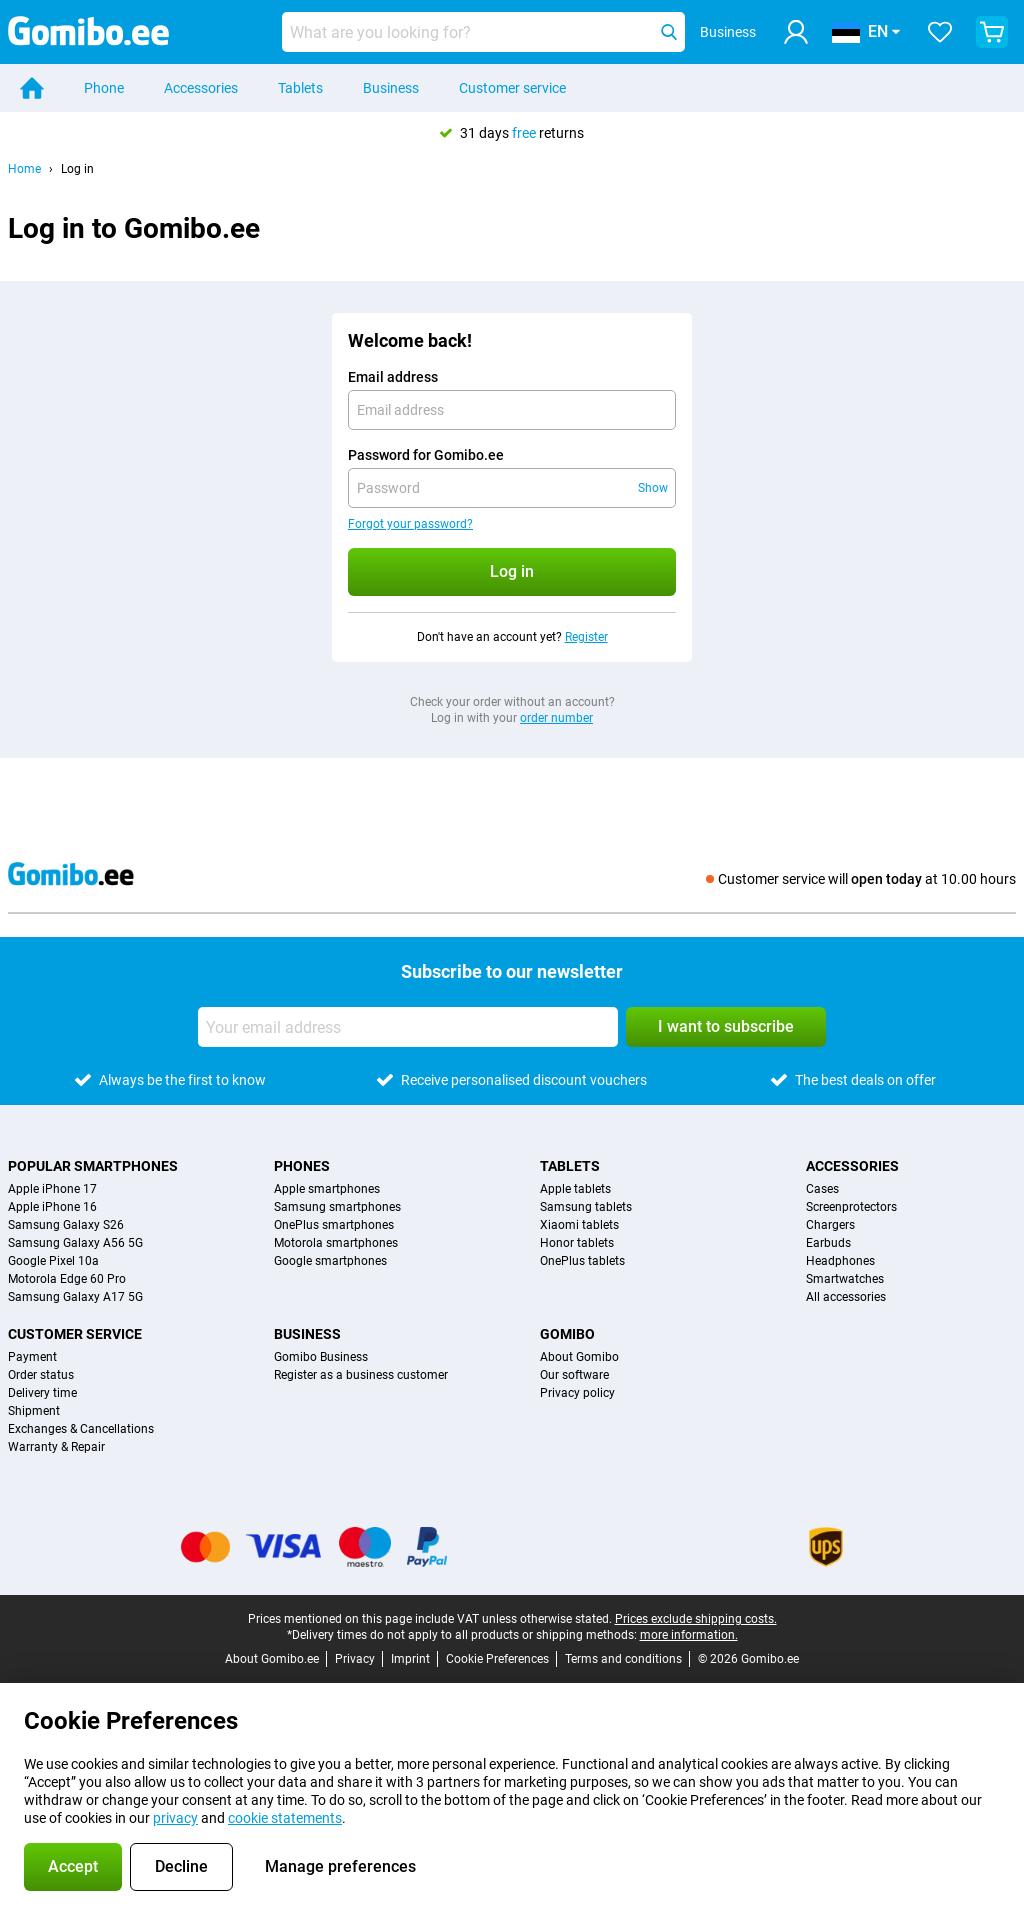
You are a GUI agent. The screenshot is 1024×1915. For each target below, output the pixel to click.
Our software (574, 1375)
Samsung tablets (586, 1207)
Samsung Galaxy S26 (66, 1225)
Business (391, 88)
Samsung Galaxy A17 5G (75, 1297)
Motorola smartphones (336, 1243)
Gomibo (567, 1334)
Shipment (34, 1411)
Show (653, 488)
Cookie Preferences (497, 1659)
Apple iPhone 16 (52, 1207)
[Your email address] (408, 1027)
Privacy (355, 1659)
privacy (175, 1818)
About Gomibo (579, 1357)
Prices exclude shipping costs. (696, 1619)
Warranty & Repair (56, 1447)
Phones (302, 1166)
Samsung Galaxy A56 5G (75, 1243)
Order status (41, 1375)
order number (556, 718)
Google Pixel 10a (53, 1261)
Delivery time (42, 1393)
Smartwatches (845, 1279)
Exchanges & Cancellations (81, 1429)
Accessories (201, 88)
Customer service (512, 88)
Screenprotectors (851, 1207)
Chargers (830, 1225)
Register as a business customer (361, 1375)
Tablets (300, 88)
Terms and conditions (623, 1659)
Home (24, 169)
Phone (104, 88)
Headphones (840, 1261)
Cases (822, 1189)
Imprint (410, 1659)
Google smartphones (330, 1261)
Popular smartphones (93, 1166)
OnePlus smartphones (334, 1225)
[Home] (32, 88)
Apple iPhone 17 (52, 1189)
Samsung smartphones (337, 1207)
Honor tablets (577, 1243)
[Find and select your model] (483, 32)
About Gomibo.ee (272, 1659)
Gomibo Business (321, 1357)
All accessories (846, 1297)
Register (586, 637)
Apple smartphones (327, 1189)
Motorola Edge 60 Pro (67, 1279)
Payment (32, 1357)
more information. (689, 1635)
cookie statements (285, 1818)
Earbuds (828, 1243)
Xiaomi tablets (579, 1225)
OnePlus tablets (582, 1261)
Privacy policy (577, 1393)
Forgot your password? (410, 524)
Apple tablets (575, 1189)
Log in (77, 169)
